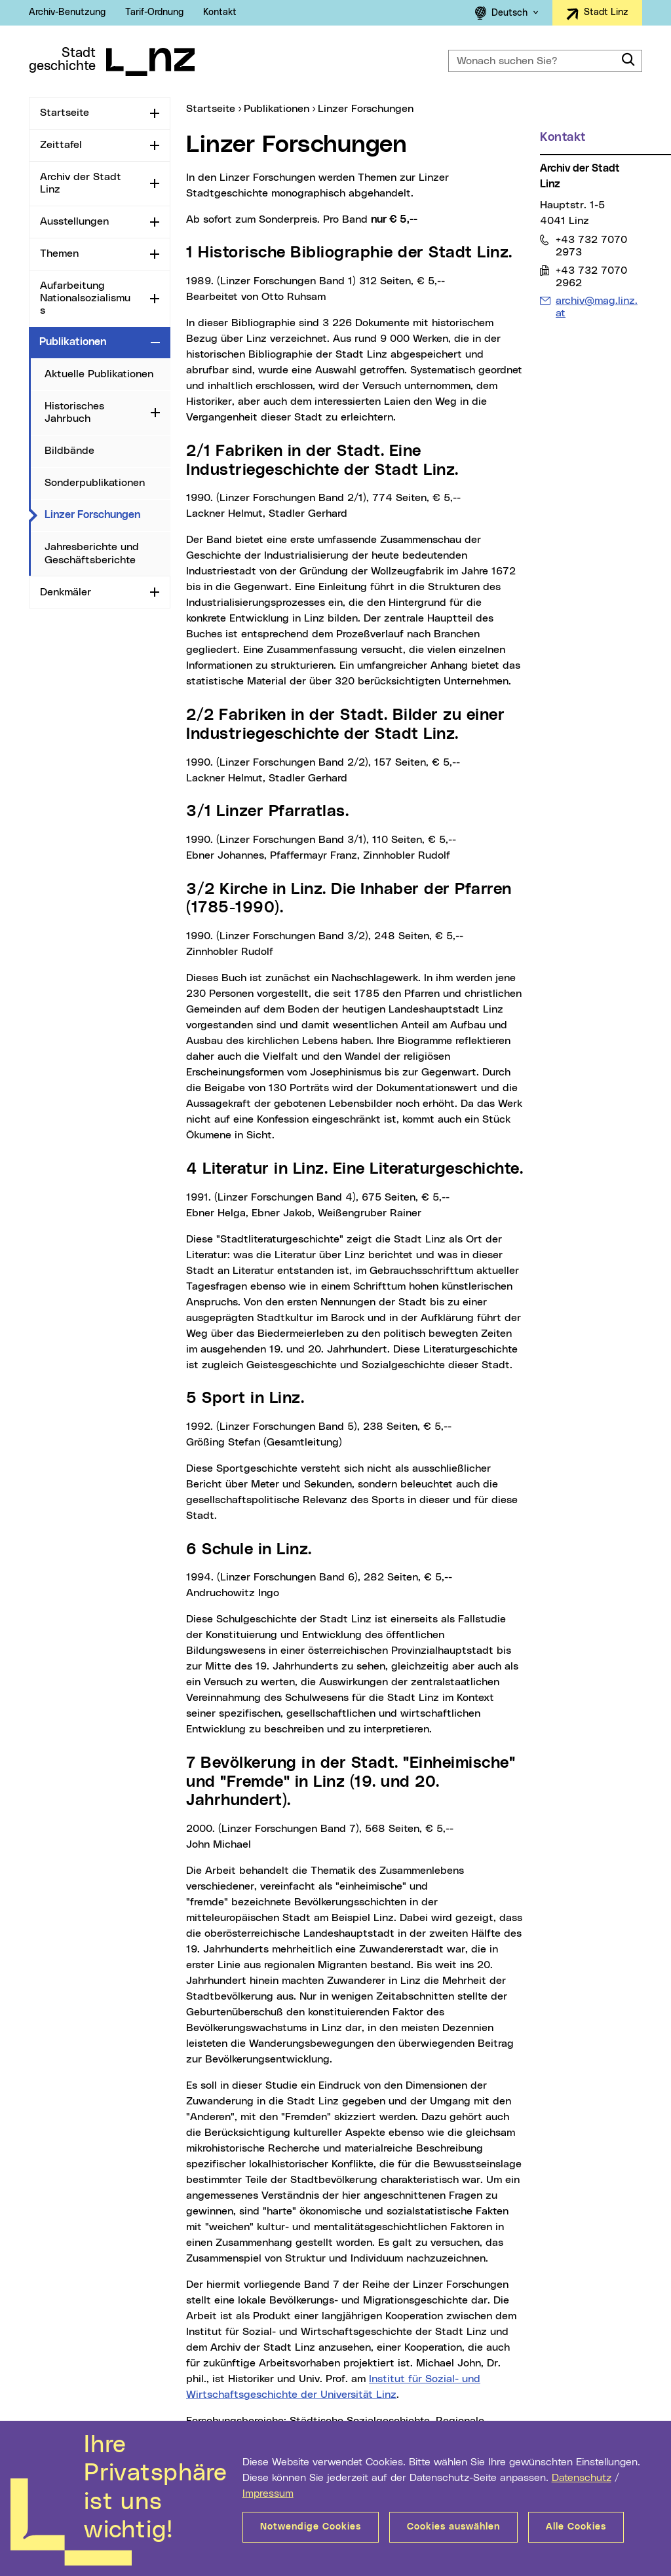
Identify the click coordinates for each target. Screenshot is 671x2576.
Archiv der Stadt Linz (80, 183)
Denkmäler (65, 592)
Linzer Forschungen (107, 514)
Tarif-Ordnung (154, 12)
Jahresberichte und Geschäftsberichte (92, 553)
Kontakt (220, 12)
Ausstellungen (74, 221)
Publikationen (72, 342)
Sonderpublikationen (95, 482)
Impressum (268, 2493)
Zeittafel (61, 145)
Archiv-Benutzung (67, 12)
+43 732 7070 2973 (591, 245)
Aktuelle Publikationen (99, 374)
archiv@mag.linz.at (596, 306)
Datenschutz (581, 2478)
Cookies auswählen (453, 2526)
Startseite (64, 112)
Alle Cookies (576, 2526)
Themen (59, 253)
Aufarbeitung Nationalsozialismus (85, 298)
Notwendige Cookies (310, 2526)
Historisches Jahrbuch (74, 412)
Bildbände (69, 450)
